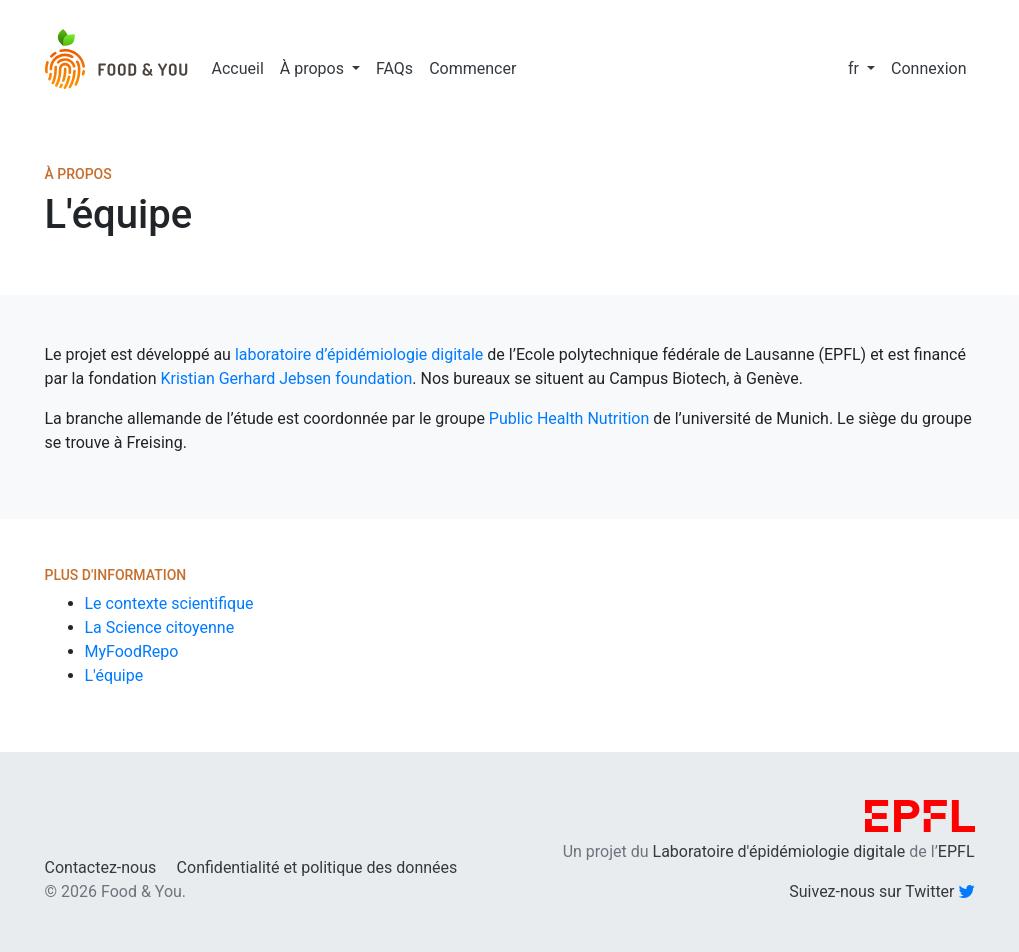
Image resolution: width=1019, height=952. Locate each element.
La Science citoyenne (160, 627)
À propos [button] (314, 68)
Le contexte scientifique (169, 603)
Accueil (238, 68)
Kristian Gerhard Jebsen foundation (286, 378)
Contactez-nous (101, 867)
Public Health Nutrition (569, 418)
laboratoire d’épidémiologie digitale (359, 354)
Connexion (928, 68)
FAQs (394, 68)
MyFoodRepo (132, 651)
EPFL (956, 851)
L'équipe (114, 675)
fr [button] (855, 68)
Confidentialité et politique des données (317, 867)
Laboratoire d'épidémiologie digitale (779, 851)
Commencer (472, 68)
